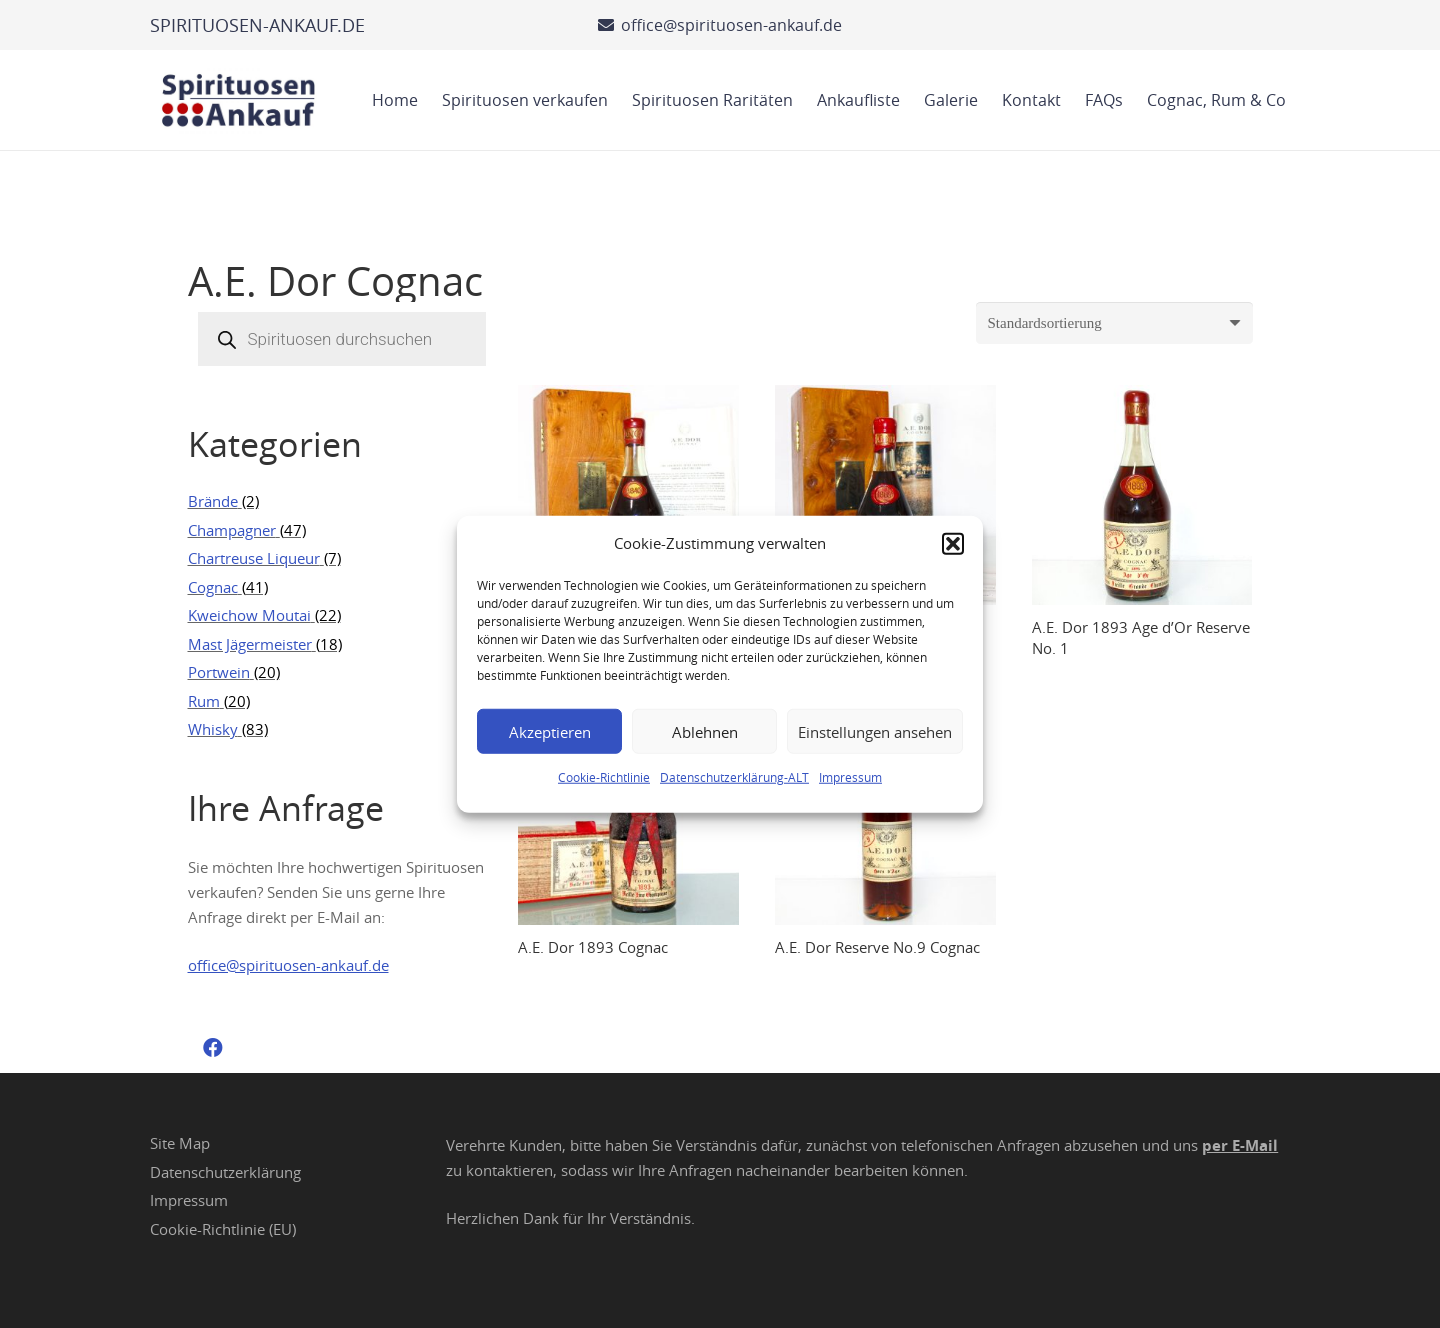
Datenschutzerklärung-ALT (734, 777)
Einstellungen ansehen (875, 731)
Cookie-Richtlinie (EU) (223, 1229)
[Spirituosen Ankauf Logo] (239, 100)
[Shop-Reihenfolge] (1114, 323)
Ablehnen (705, 731)
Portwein (219, 672)
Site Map (180, 1143)
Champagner (232, 530)
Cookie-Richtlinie (604, 777)
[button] (953, 543)
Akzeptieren (550, 731)
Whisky (213, 729)
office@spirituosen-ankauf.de (288, 965)
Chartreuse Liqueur (254, 558)
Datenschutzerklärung (225, 1172)
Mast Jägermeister (250, 644)
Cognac (213, 587)
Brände (213, 501)
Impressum (850, 777)
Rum (204, 701)
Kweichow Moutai (249, 615)
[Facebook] (213, 1048)
